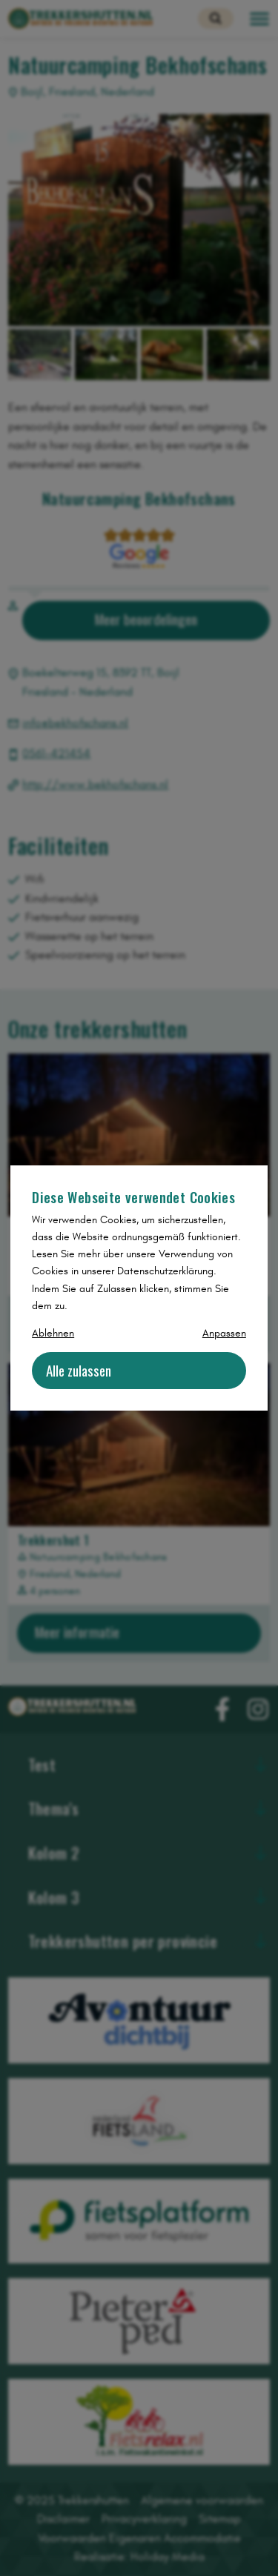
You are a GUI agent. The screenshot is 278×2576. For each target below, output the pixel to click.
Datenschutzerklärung (165, 1271)
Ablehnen (53, 1333)
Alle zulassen (78, 1370)
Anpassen (224, 1333)
